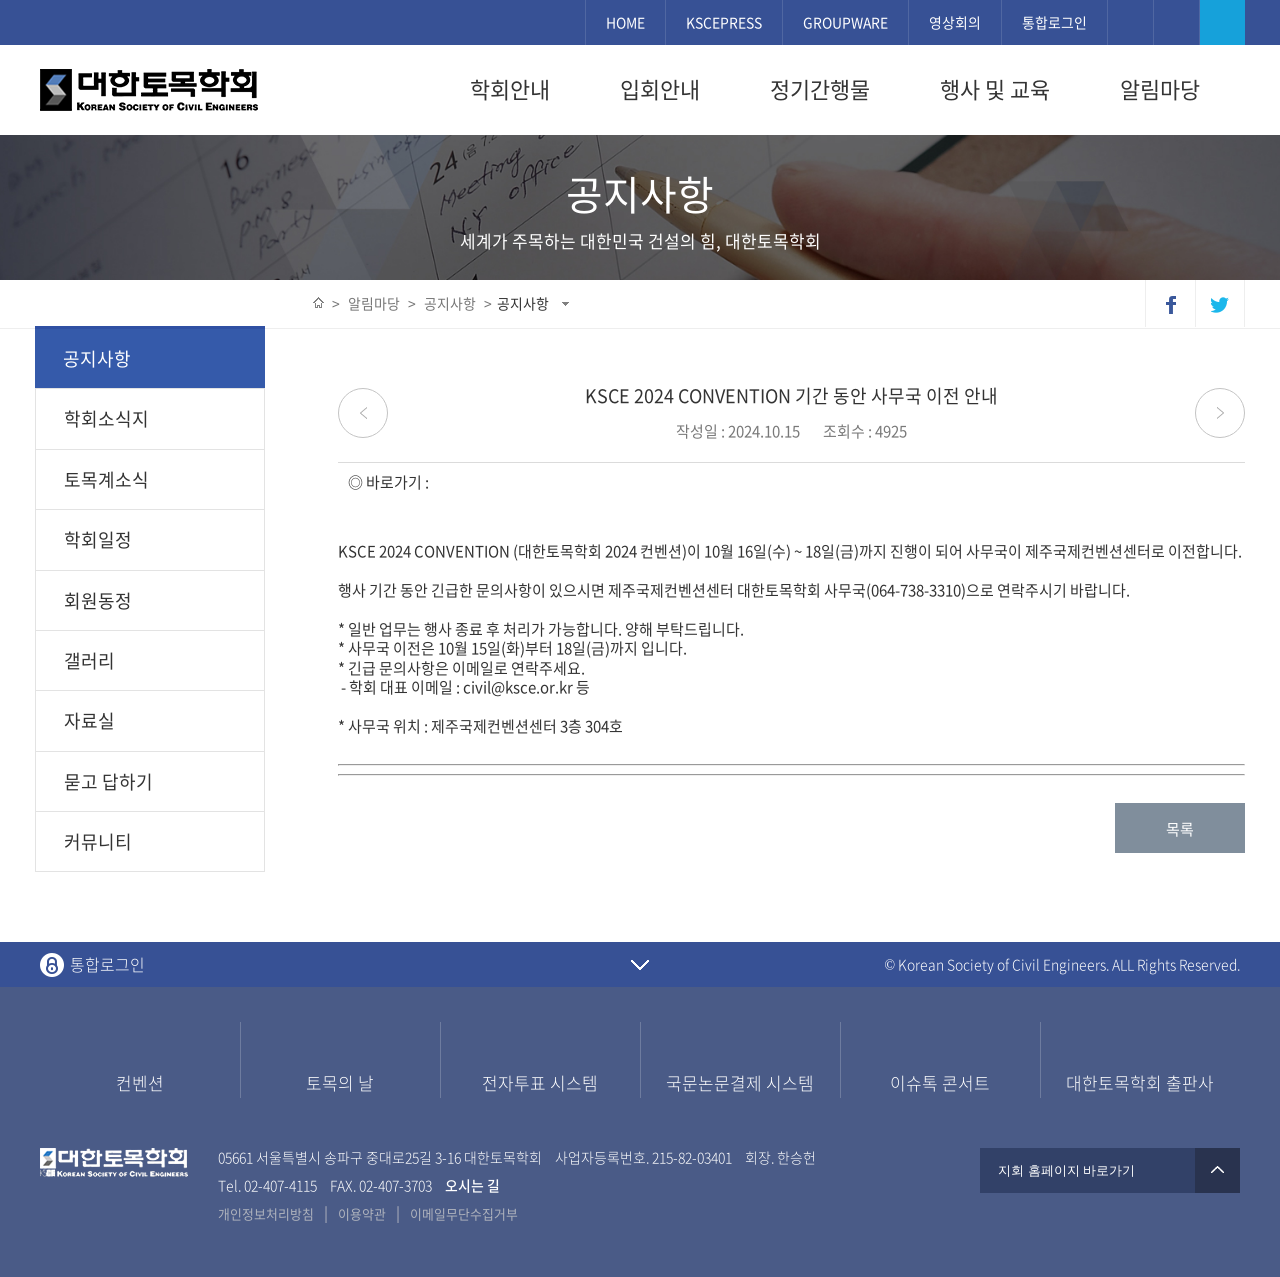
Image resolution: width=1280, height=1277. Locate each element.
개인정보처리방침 (266, 1213)
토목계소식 (106, 479)
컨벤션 (140, 1082)
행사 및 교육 (995, 89)
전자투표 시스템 (540, 1082)
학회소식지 (106, 418)
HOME (625, 22)
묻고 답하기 (108, 781)
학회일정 (98, 539)
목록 (1180, 829)
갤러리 (89, 660)
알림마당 (1160, 89)
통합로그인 (1054, 22)
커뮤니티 (98, 841)
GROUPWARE (845, 22)
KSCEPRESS (724, 22)
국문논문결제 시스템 (740, 1082)
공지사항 (523, 303)
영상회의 (955, 22)
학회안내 (510, 89)
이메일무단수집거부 (464, 1213)
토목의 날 (340, 1082)
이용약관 (362, 1213)
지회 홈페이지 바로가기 (1110, 1170)
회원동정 (98, 600)
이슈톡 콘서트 (940, 1082)
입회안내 (660, 89)
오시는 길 (472, 1185)
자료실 (89, 720)
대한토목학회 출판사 (1140, 1082)
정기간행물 (820, 89)
